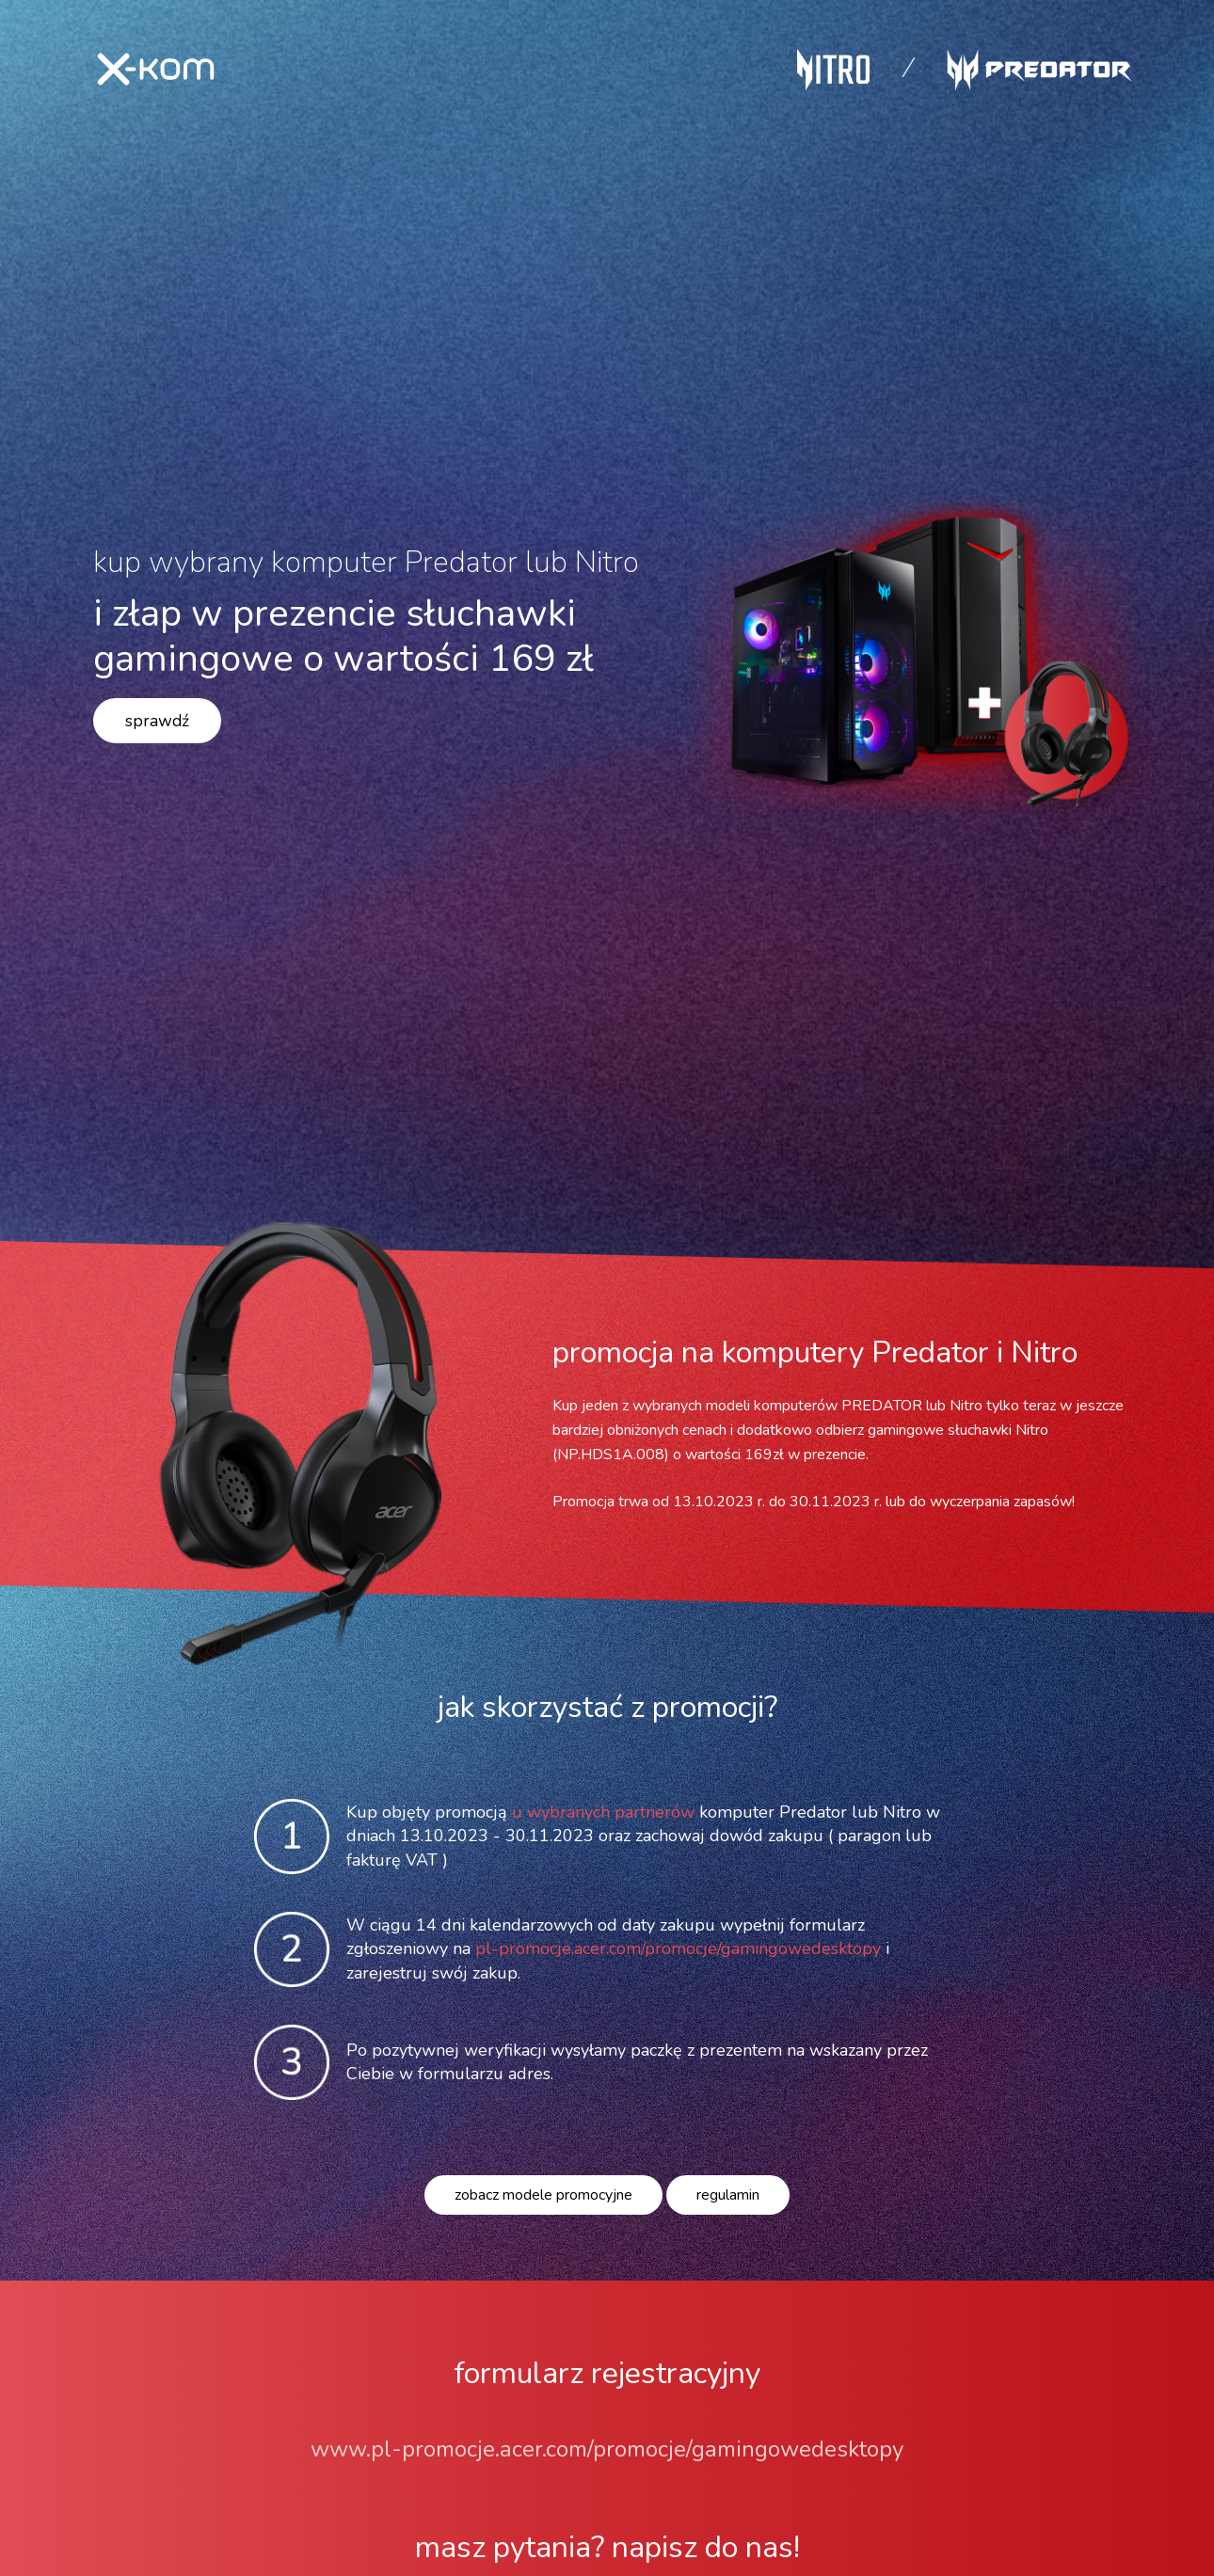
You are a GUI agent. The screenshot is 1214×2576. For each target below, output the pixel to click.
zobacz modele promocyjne (543, 2195)
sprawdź (157, 720)
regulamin (727, 2195)
